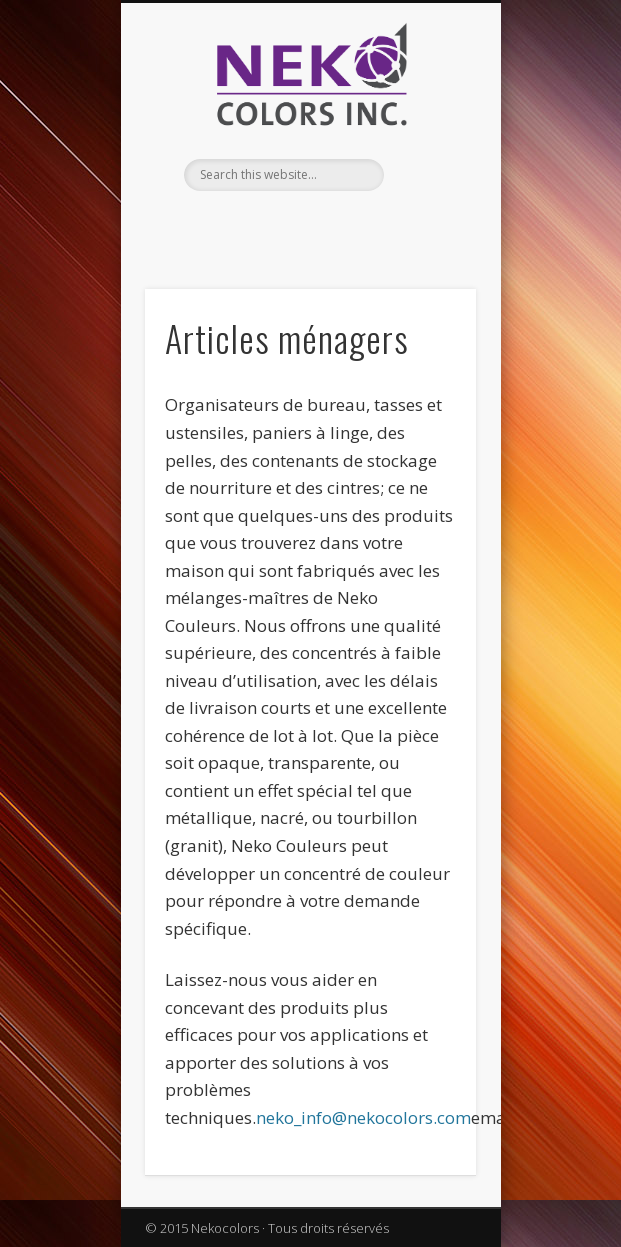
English (246, 225)
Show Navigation (427, 179)
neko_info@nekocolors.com (363, 1117)
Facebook (287, 225)
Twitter (328, 225)
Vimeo (369, 225)
